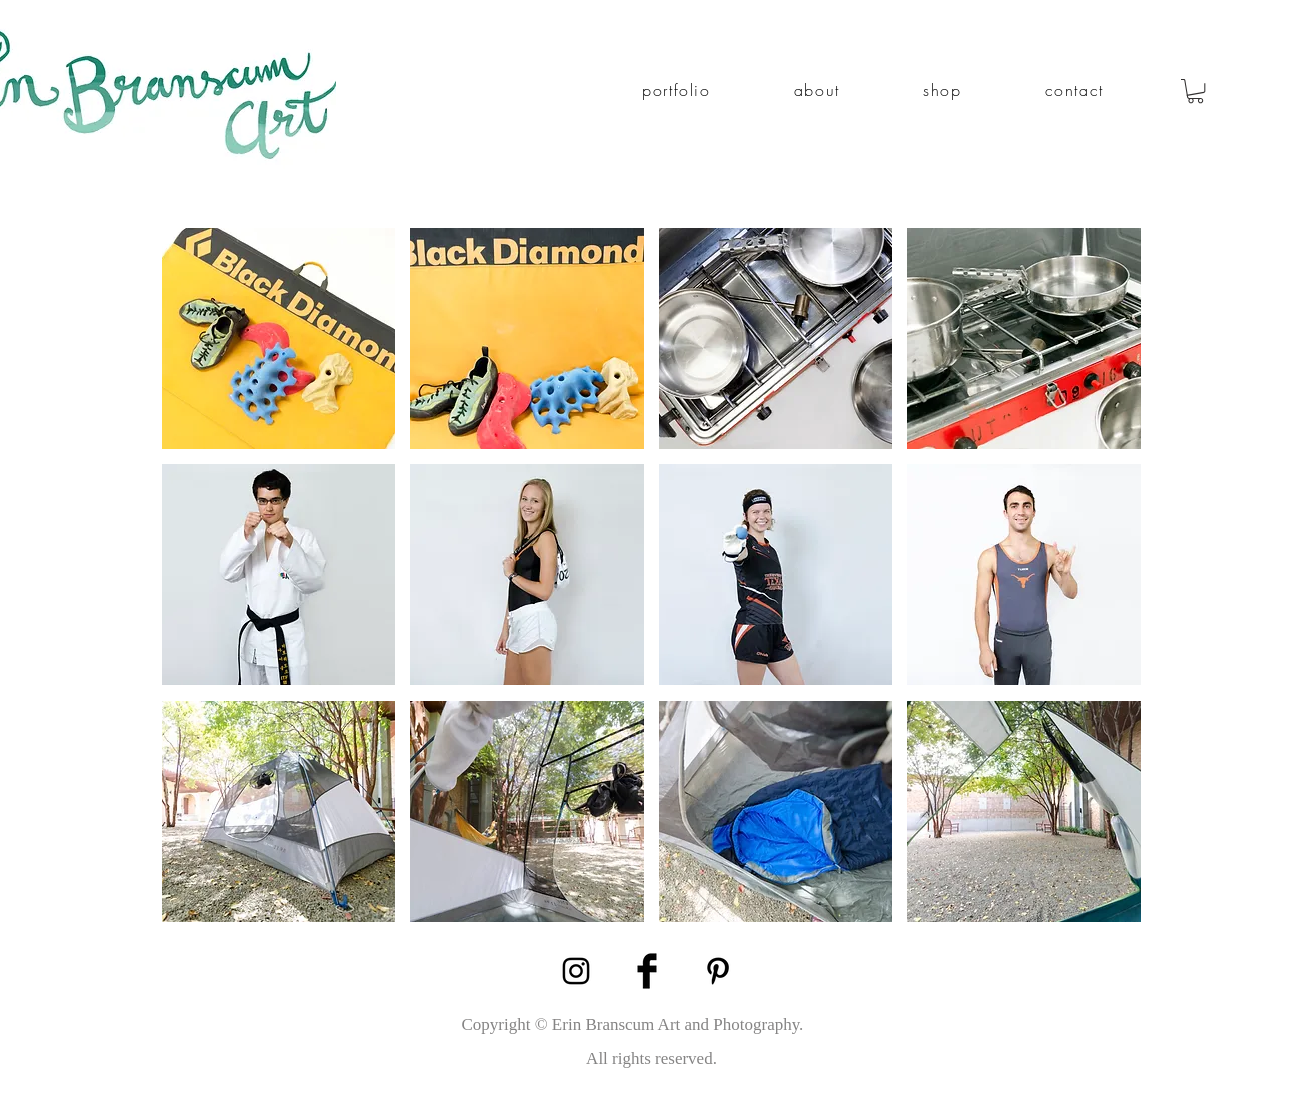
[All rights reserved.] (652, 1058)
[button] (677, 90)
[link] (1195, 91)
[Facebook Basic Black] (647, 971)
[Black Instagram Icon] (576, 971)
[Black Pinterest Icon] (718, 971)
